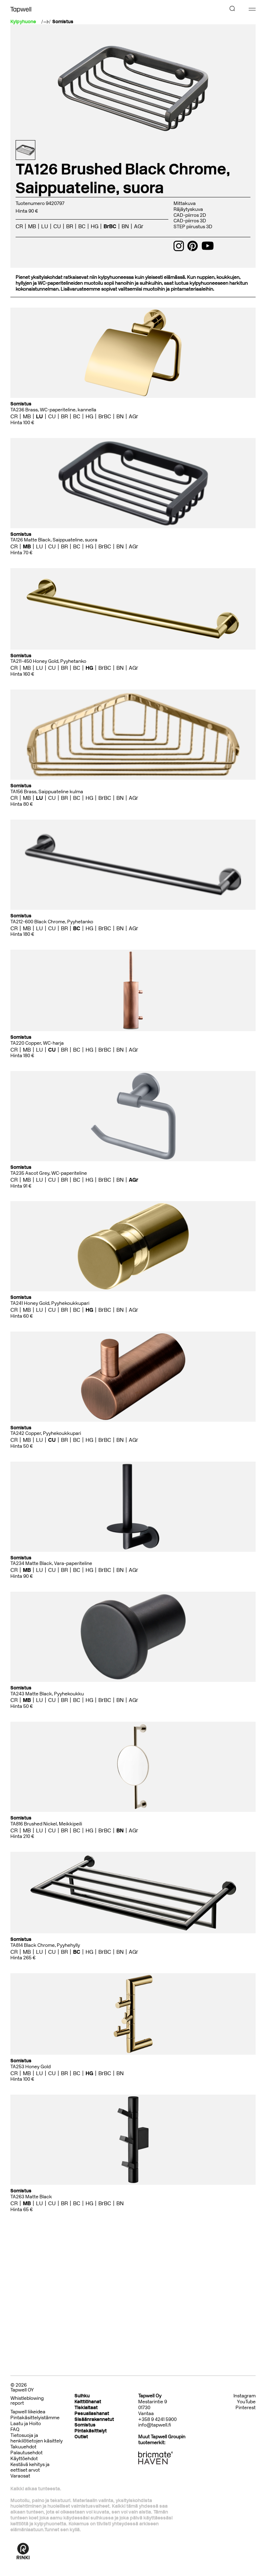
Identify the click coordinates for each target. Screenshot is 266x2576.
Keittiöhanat (87, 2402)
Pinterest (246, 2408)
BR (69, 226)
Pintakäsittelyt (90, 2431)
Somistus (62, 21)
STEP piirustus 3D (193, 227)
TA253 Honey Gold (30, 2067)
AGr (138, 226)
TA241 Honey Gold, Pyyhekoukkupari (49, 1303)
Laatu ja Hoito (25, 2424)
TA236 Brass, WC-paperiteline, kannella (53, 410)
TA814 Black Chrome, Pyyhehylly (45, 1945)
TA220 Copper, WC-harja (37, 1043)
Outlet (81, 2437)
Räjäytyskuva (188, 209)
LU (44, 226)
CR (19, 226)
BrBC (110, 226)
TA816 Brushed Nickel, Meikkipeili (46, 1824)
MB (32, 226)
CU (57, 226)
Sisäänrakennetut (94, 2419)
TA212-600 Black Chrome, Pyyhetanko (51, 922)
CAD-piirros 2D (190, 215)
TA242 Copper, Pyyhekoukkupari (45, 1433)
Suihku (82, 2396)
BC (82, 226)
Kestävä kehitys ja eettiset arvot (30, 2467)
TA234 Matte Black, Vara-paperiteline (51, 1563)
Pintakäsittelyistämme (35, 2418)
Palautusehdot (26, 2453)
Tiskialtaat (86, 2408)
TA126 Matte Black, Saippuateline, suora (53, 540)
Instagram (244, 2396)
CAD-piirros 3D (190, 221)
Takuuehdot (23, 2447)
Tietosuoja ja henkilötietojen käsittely (36, 2438)
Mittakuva (185, 203)
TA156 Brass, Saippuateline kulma (46, 792)
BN (125, 226)
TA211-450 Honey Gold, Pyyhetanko (48, 661)
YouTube (246, 2402)
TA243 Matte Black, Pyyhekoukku (47, 1694)
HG (94, 226)
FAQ (14, 2429)
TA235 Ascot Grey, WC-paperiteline (48, 1173)
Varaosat (20, 2476)
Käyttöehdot (24, 2459)
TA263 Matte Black (31, 2197)
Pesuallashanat (91, 2413)
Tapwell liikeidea (27, 2412)
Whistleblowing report (27, 2400)
